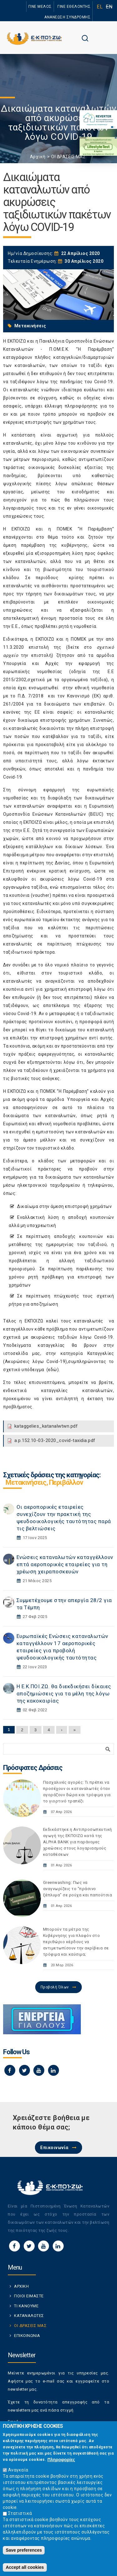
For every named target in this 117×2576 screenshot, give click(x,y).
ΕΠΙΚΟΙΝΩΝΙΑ (27, 2335)
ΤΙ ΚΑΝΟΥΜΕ (26, 2306)
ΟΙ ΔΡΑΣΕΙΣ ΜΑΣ (68, 156)
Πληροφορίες (61, 2464)
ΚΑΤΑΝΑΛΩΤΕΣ (29, 2315)
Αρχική (38, 156)
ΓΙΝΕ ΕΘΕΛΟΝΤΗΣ (73, 6)
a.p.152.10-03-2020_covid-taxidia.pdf (54, 1440)
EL (100, 7)
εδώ (52, 1369)
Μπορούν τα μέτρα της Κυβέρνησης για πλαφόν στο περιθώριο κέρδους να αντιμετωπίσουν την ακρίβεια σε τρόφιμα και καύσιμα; (76, 1942)
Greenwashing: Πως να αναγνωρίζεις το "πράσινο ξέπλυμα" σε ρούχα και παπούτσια (77, 1888)
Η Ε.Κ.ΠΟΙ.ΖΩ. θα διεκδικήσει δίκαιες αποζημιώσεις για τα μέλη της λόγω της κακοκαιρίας (64, 1693)
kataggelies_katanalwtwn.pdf (46, 1426)
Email (15, 2421)
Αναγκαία (18, 2474)
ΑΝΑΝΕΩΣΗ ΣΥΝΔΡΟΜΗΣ (67, 17)
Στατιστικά (20, 2518)
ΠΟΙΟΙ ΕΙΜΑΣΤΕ (29, 2296)
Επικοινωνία (54, 2147)
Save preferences (24, 2555)
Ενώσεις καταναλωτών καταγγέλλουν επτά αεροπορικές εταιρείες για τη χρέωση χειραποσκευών (65, 1564)
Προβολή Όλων (55, 1987)
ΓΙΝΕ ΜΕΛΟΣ (40, 6)
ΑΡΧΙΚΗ (21, 2286)
